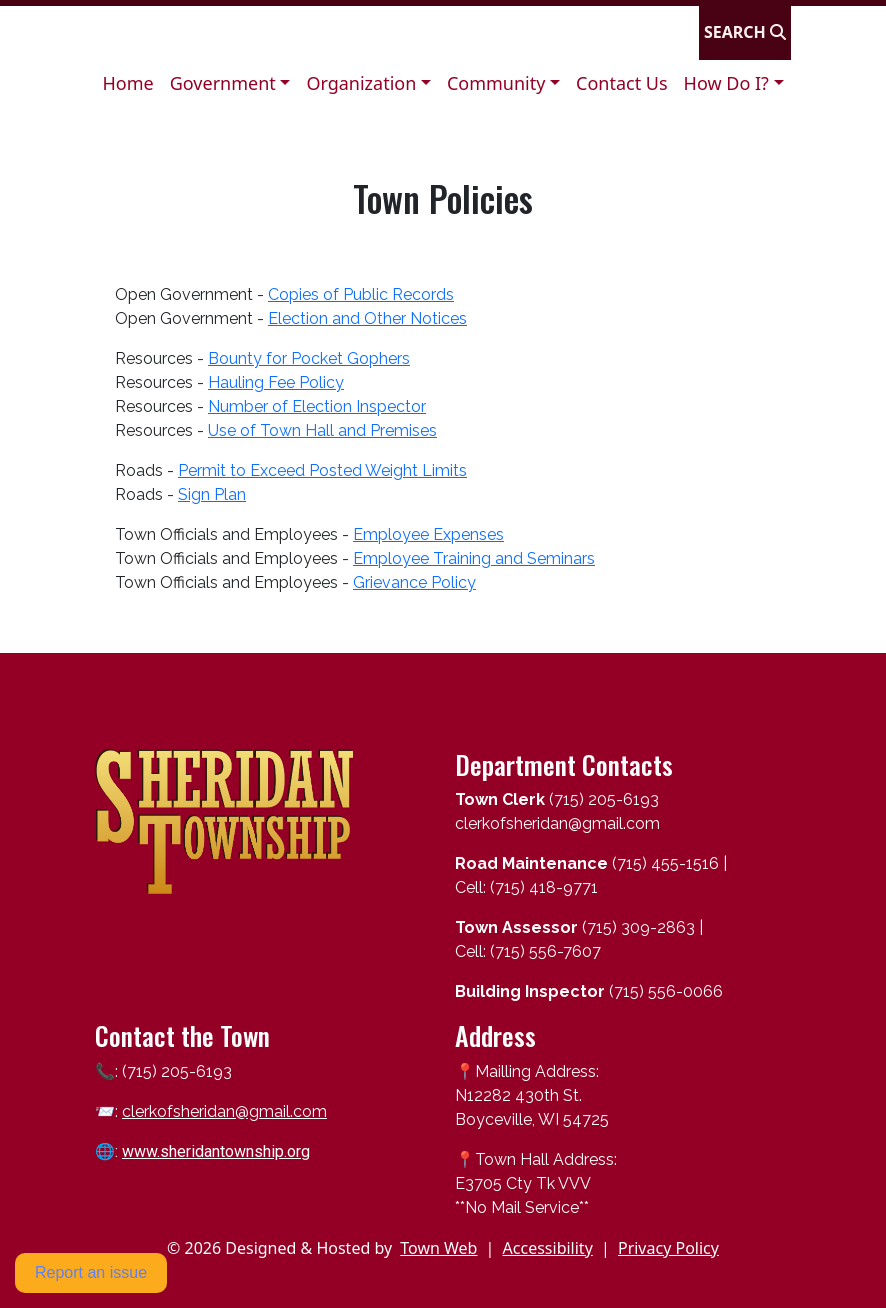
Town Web (438, 1248)
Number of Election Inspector (317, 406)
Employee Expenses (428, 534)
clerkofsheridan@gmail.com (224, 1111)
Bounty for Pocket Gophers (309, 358)
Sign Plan (212, 494)
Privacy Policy (668, 1248)
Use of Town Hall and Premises (322, 430)
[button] (230, 83)
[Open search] (745, 32)
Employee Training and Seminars (474, 558)
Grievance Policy (414, 582)
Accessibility (548, 1248)
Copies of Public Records (361, 294)
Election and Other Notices (367, 318)
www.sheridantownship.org (216, 1151)
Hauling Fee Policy (276, 382)
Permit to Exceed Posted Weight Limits (322, 470)
